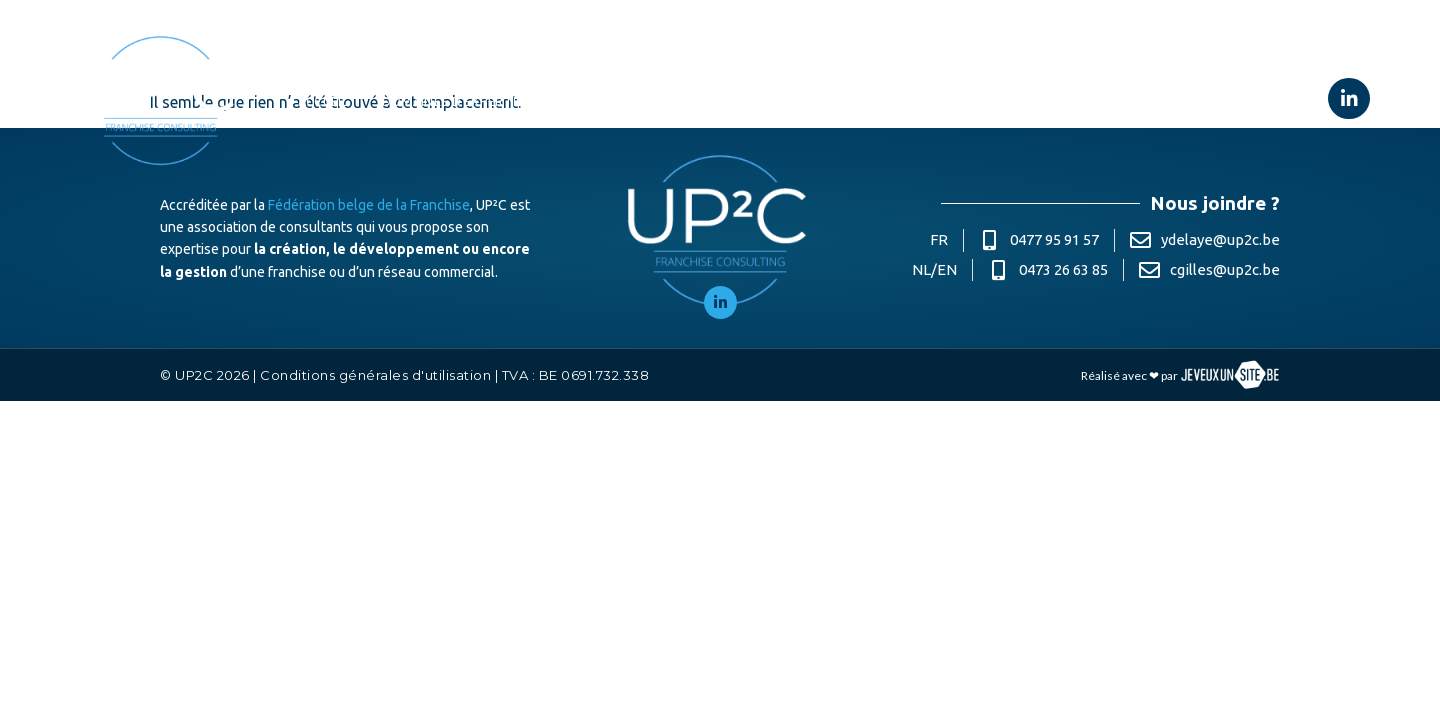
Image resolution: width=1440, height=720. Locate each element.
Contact (1114, 101)
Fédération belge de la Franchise (369, 205)
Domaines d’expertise (465, 100)
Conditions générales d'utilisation (375, 375)
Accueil (323, 101)
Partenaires (835, 101)
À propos (615, 101)
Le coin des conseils (980, 101)
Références (720, 101)
